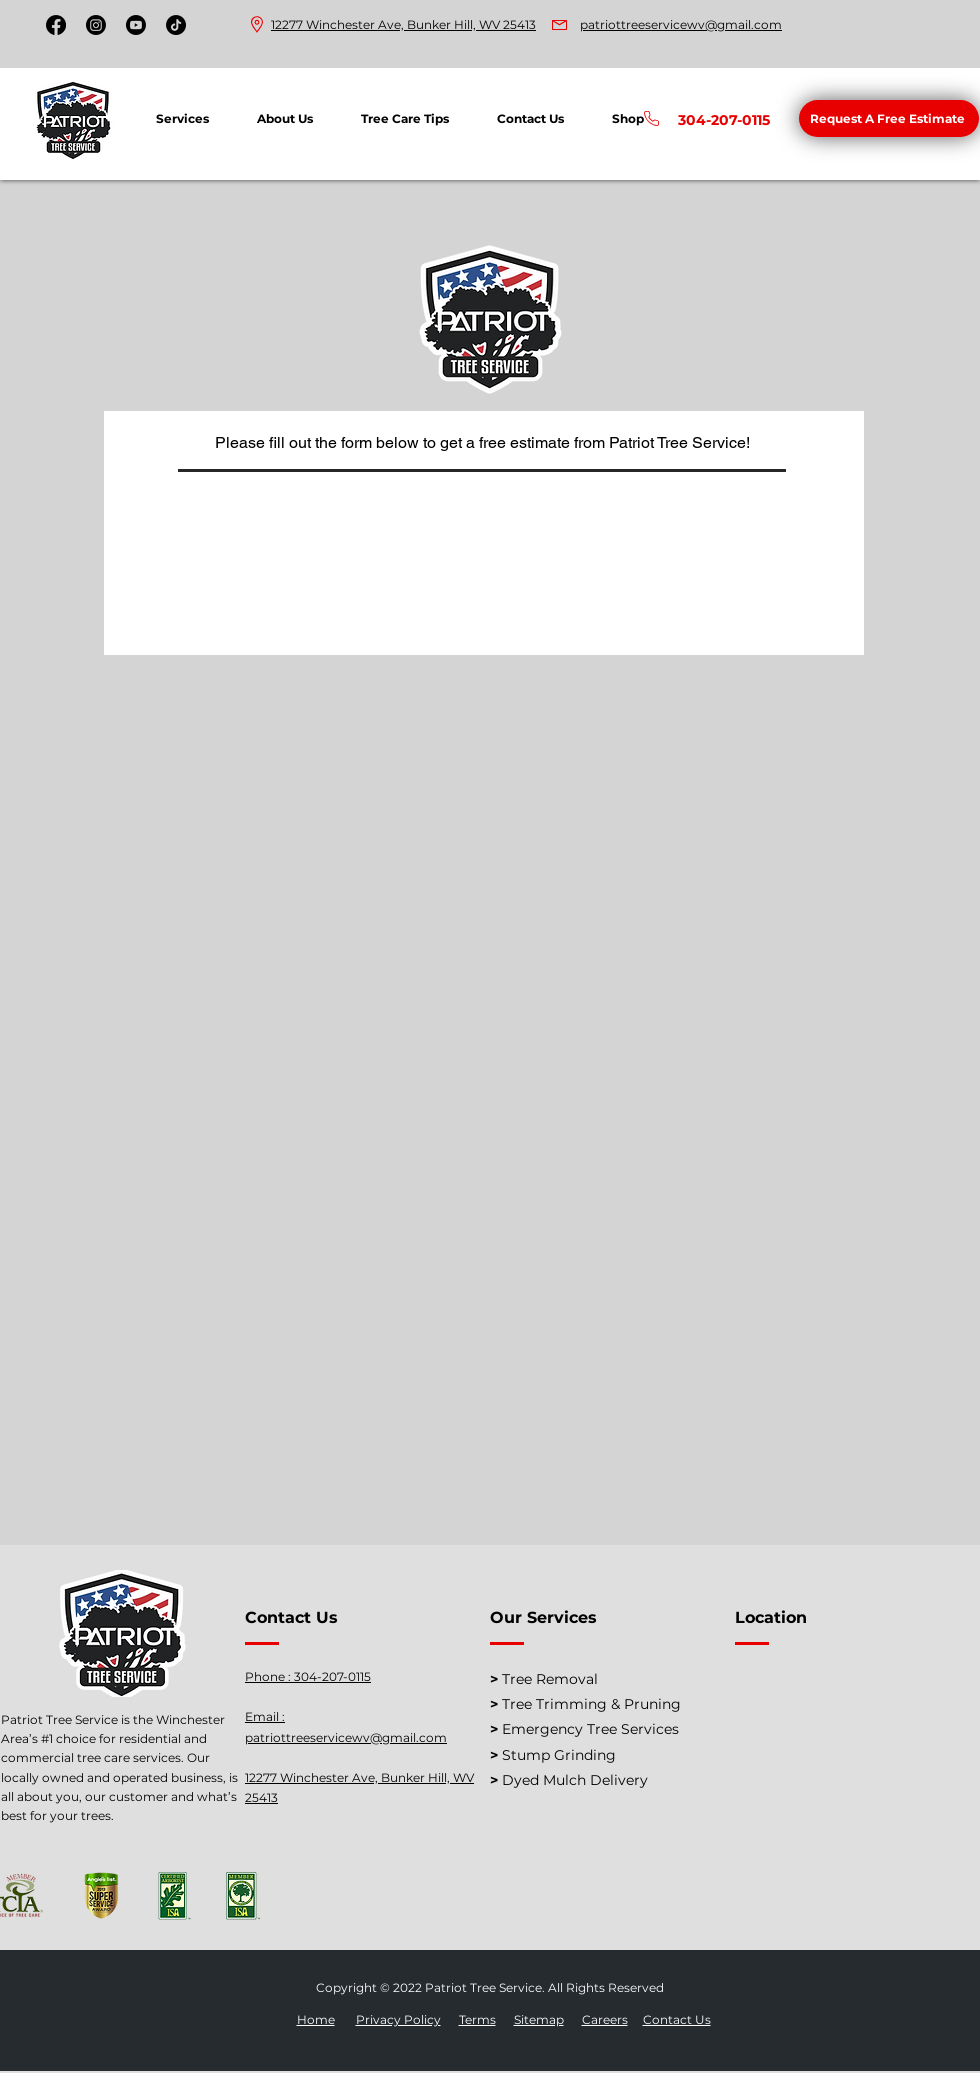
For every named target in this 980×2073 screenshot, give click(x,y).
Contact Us (677, 2019)
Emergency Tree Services (590, 1729)
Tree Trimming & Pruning (591, 1704)
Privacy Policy (398, 2019)
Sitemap (539, 2019)
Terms (477, 2019)
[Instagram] (96, 25)
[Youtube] (136, 25)
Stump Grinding (559, 1755)
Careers (605, 2019)
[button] (889, 118)
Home (316, 2019)
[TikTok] (176, 25)
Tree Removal (550, 1679)
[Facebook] (56, 25)
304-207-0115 (332, 1676)
